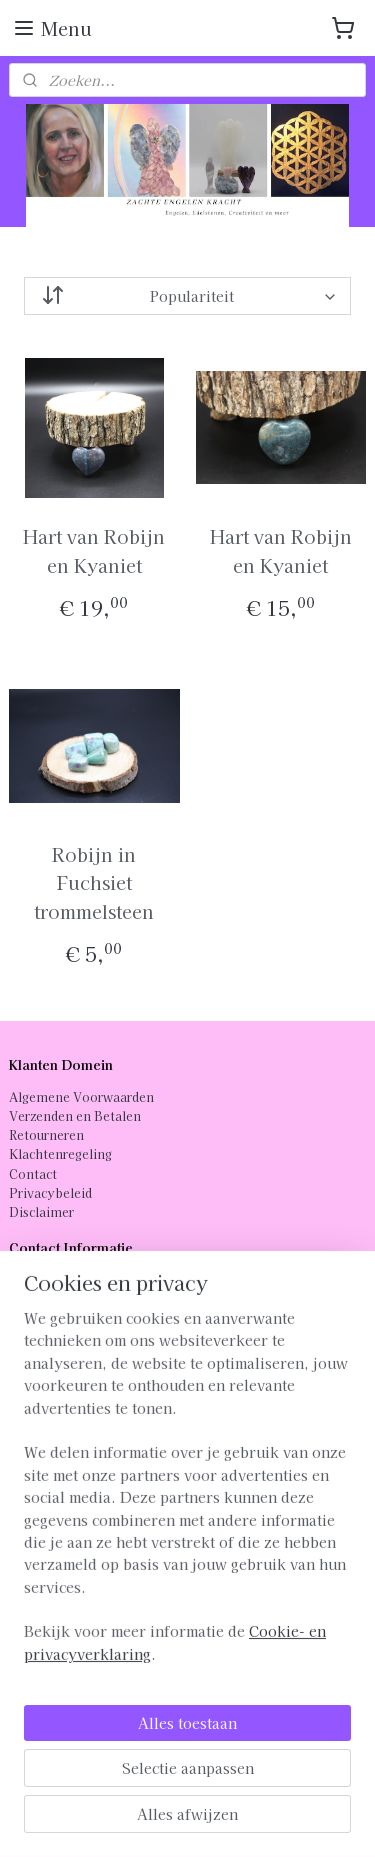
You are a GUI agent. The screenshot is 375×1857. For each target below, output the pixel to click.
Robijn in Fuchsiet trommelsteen (94, 882)
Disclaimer (41, 1211)
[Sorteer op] (188, 296)
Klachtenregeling (60, 1153)
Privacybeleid (50, 1192)
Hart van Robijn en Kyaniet (94, 550)
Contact (33, 1173)
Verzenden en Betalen (75, 1115)
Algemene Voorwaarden (81, 1096)
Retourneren (46, 1134)
